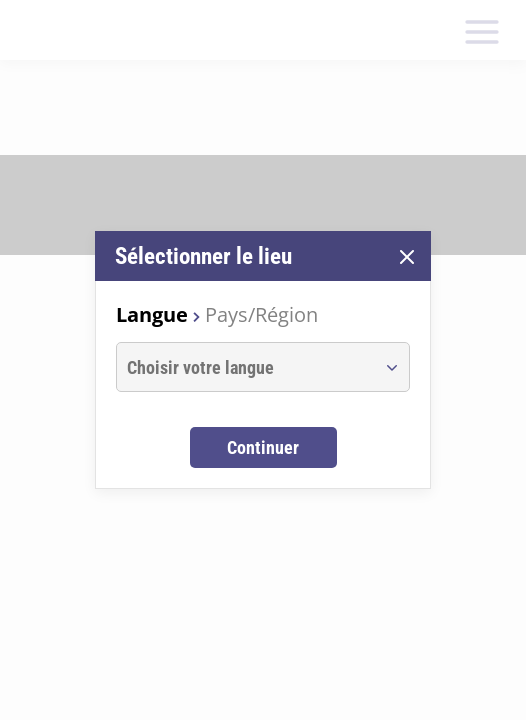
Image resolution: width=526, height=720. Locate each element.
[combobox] (244, 367)
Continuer (263, 447)
